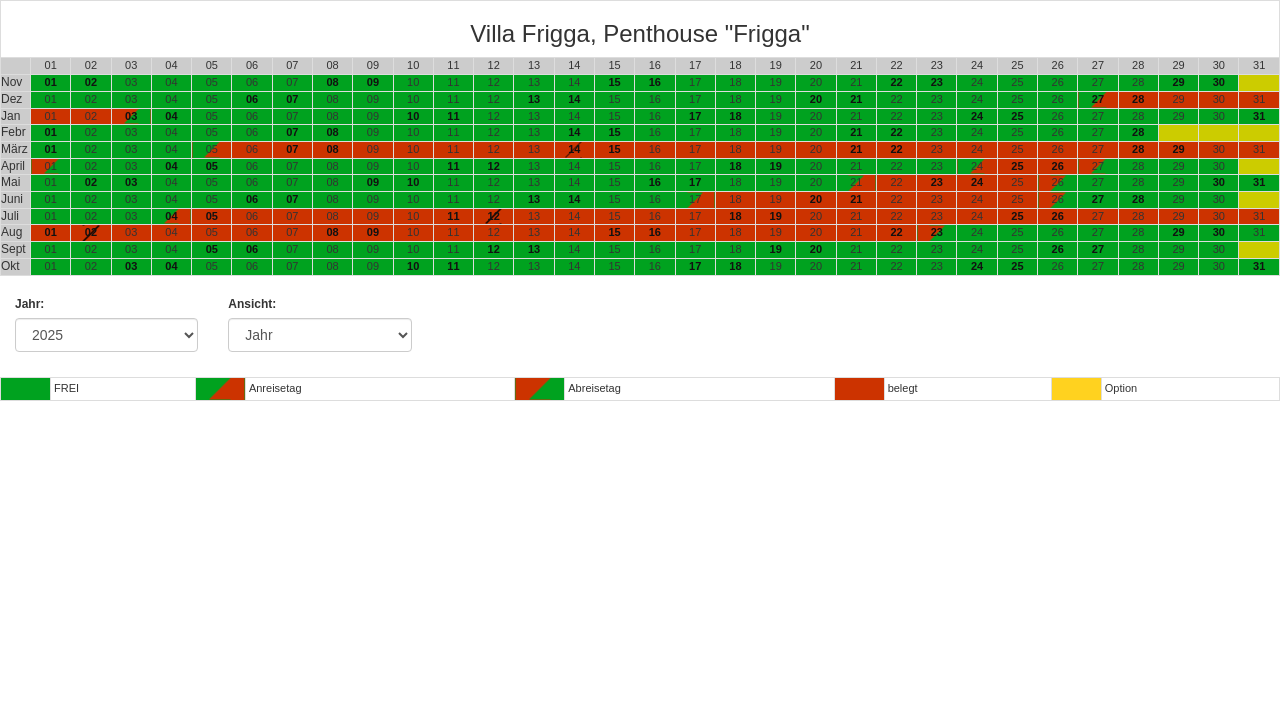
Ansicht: (252, 304)
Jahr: (29, 304)
